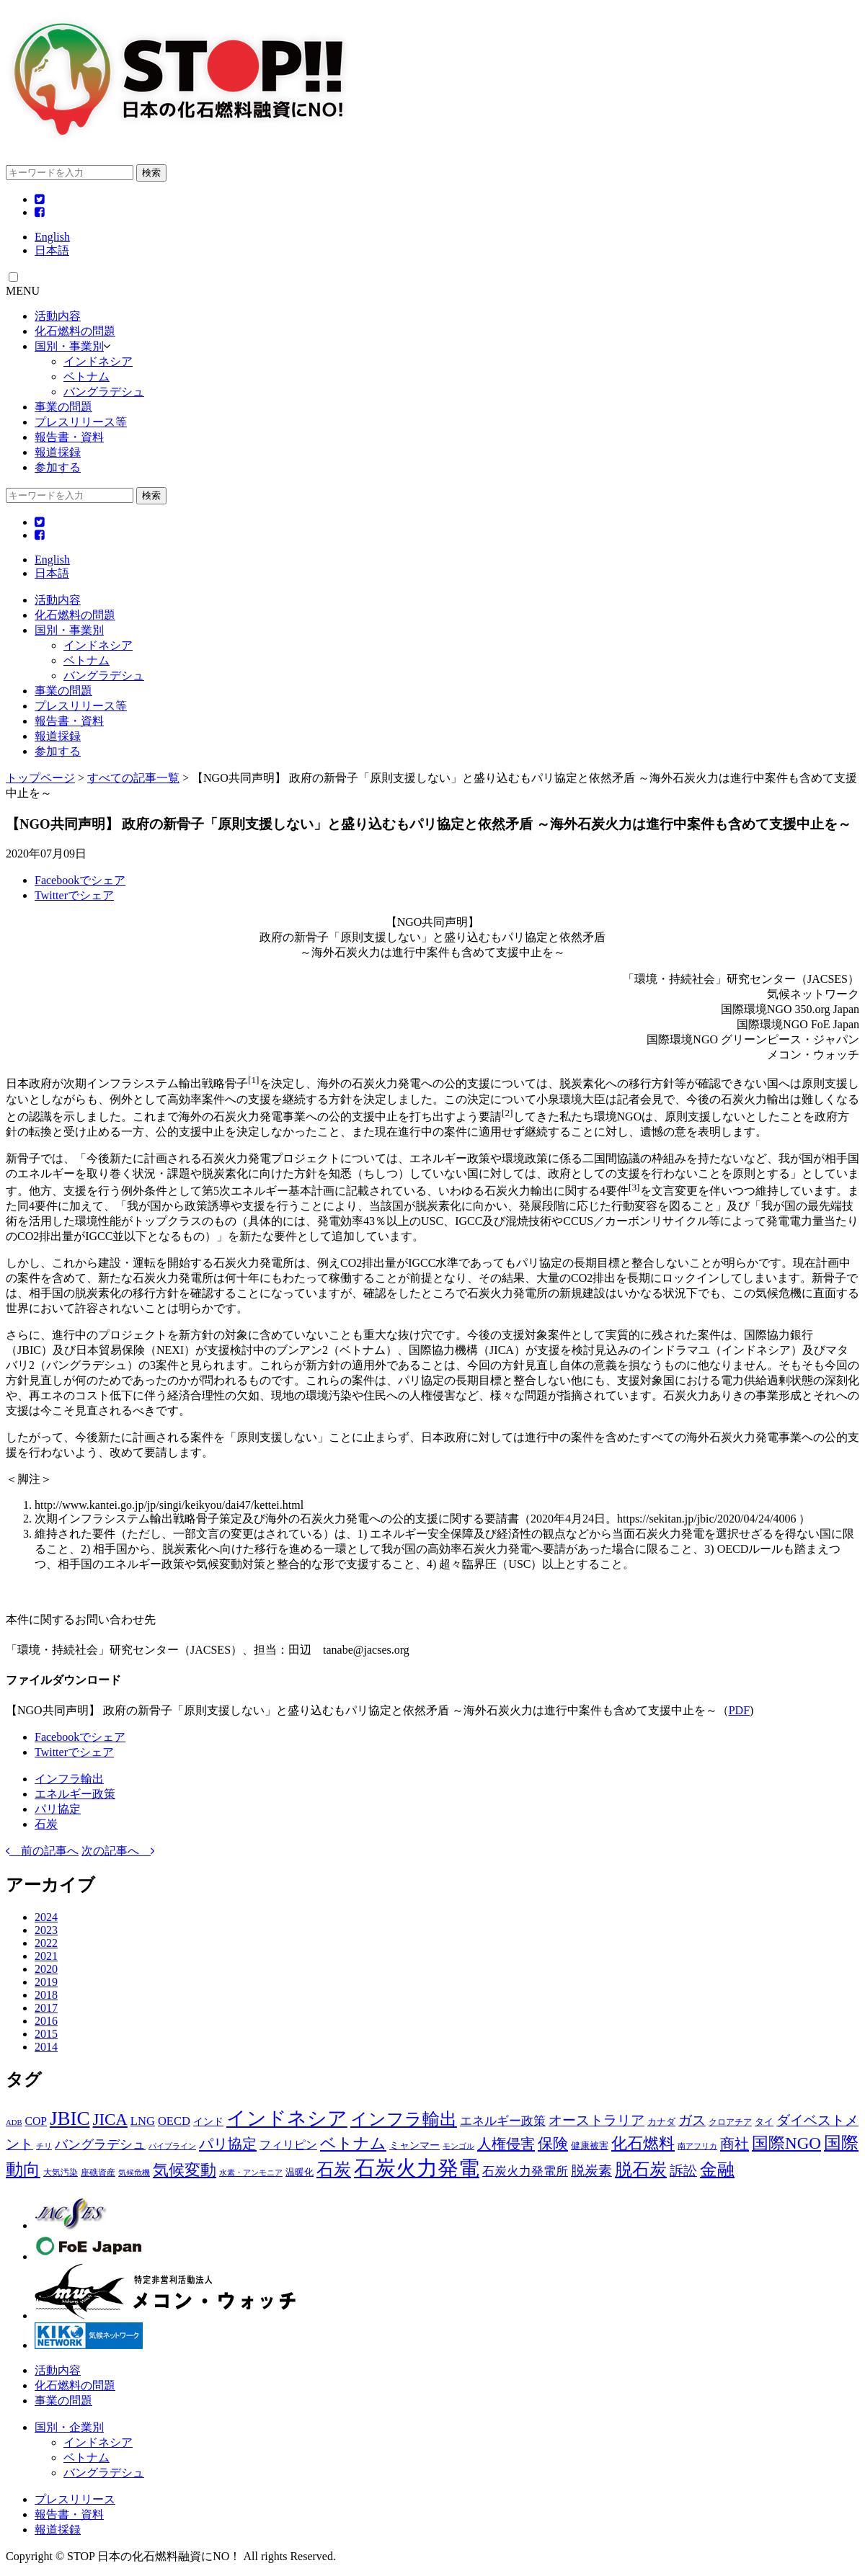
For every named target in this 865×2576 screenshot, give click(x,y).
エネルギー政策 (75, 1794)
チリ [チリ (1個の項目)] (44, 2146)
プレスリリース (75, 2499)
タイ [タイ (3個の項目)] (764, 2121)
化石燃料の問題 (75, 331)
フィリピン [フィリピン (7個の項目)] (288, 2145)
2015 (46, 2034)
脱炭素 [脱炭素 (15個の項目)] (591, 2170)
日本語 (52, 250)
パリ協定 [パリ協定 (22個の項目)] (228, 2144)
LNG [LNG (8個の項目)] (142, 2121)
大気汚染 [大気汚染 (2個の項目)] (60, 2172)
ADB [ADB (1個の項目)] (14, 2122)
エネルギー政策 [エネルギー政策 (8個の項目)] (503, 2121)
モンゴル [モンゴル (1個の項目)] (458, 2146)
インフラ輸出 (69, 1779)
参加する (58, 467)
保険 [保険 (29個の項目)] (553, 2143)
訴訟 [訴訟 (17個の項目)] (683, 2170)
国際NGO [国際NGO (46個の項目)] (786, 2143)
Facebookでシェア (80, 880)
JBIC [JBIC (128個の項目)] (70, 2118)
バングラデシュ (103, 391)
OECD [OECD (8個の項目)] (174, 2121)
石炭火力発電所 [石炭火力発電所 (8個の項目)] (525, 2171)
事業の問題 (63, 407)
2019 (46, 1982)
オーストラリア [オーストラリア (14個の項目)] (596, 2120)
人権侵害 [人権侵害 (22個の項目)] (506, 2144)
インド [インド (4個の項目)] (208, 2121)
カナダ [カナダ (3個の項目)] (661, 2121)
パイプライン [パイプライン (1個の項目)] (172, 2146)
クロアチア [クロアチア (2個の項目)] (730, 2122)
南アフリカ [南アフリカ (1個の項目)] (697, 2146)
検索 (151, 172)
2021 (46, 1956)
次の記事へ (117, 1851)
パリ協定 (58, 1809)
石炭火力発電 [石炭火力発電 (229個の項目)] (416, 2168)
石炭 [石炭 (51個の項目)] (333, 2169)
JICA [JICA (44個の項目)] (110, 2120)
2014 (46, 2047)
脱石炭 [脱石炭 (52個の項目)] (641, 2169)
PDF (739, 1710)
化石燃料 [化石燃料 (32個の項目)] (643, 2143)
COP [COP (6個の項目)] (36, 2121)
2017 (46, 2008)
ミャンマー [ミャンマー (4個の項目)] (414, 2145)
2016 (46, 2021)
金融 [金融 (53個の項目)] (717, 2169)
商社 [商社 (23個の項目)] (734, 2144)
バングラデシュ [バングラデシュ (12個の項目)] (100, 2144)
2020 (46, 1969)
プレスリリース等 (81, 422)
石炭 (46, 1824)
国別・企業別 (69, 2427)
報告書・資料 (69, 437)
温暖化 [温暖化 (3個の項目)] (299, 2172)
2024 (46, 1917)
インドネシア (98, 361)
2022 (46, 1943)
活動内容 (58, 316)
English (52, 237)
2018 (46, 1995)
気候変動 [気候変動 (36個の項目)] (184, 2170)
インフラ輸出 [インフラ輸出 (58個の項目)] (403, 2119)
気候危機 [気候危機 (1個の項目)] (134, 2173)
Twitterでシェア (74, 895)
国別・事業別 (69, 346)
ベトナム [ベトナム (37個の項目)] (353, 2143)
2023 (46, 1930)
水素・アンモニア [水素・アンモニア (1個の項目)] (251, 2173)
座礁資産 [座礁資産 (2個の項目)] (98, 2172)
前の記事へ (42, 1851)
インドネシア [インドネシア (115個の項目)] (286, 2118)
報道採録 (58, 452)
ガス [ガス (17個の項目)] (692, 2120)
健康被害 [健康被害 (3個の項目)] (589, 2145)
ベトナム (86, 376)
